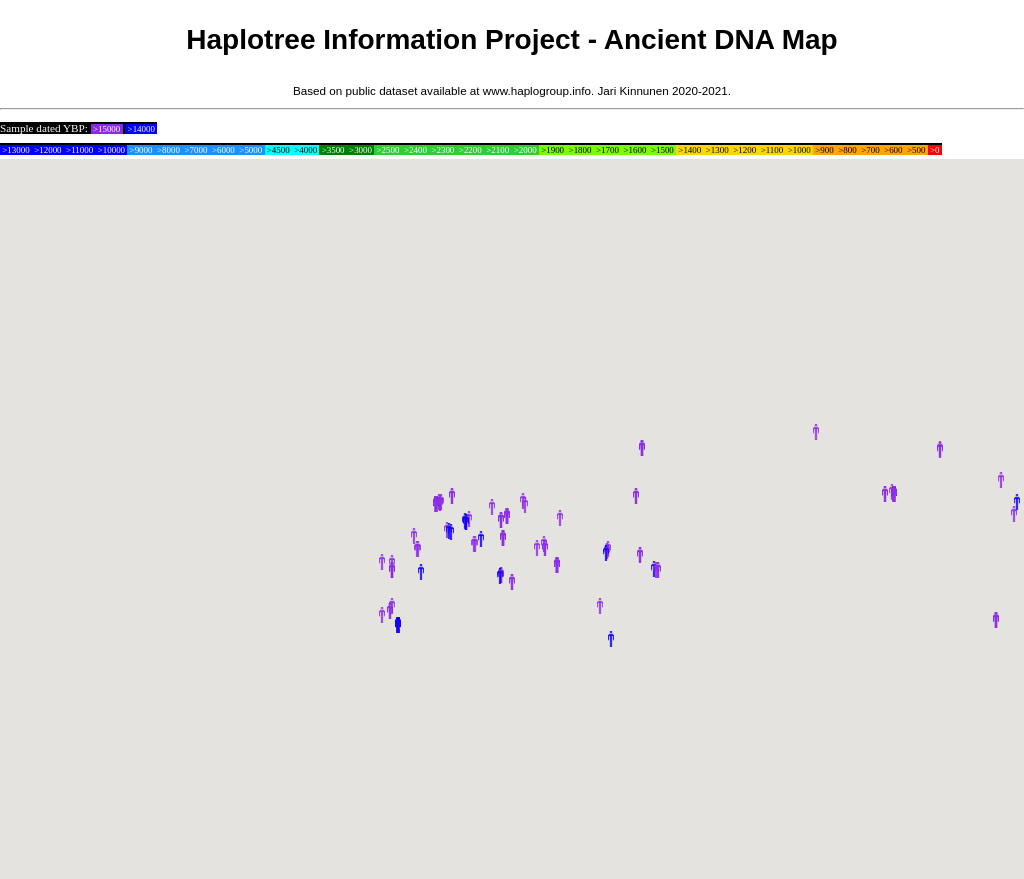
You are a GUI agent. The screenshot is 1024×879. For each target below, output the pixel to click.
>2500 (387, 150)
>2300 (442, 150)
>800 (847, 150)
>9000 (140, 150)
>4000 (305, 150)
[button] (382, 562)
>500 (916, 150)
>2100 (497, 150)
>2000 (524, 150)
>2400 (415, 150)
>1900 (552, 150)
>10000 (111, 150)
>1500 (662, 150)
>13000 (16, 150)
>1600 (634, 150)
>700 (870, 150)
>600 (893, 150)
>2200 (470, 150)
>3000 (360, 150)
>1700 (607, 150)
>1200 (744, 150)
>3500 (332, 150)
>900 (824, 150)
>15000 (107, 129)
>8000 (168, 150)
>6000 (223, 150)
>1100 (771, 150)
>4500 (278, 150)
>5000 (250, 150)
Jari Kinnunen (633, 90)
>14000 (141, 129)
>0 (935, 150)
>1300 (717, 150)
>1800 (579, 150)
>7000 (195, 150)
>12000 (48, 150)
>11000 (80, 150)
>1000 (799, 150)
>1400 (689, 150)
